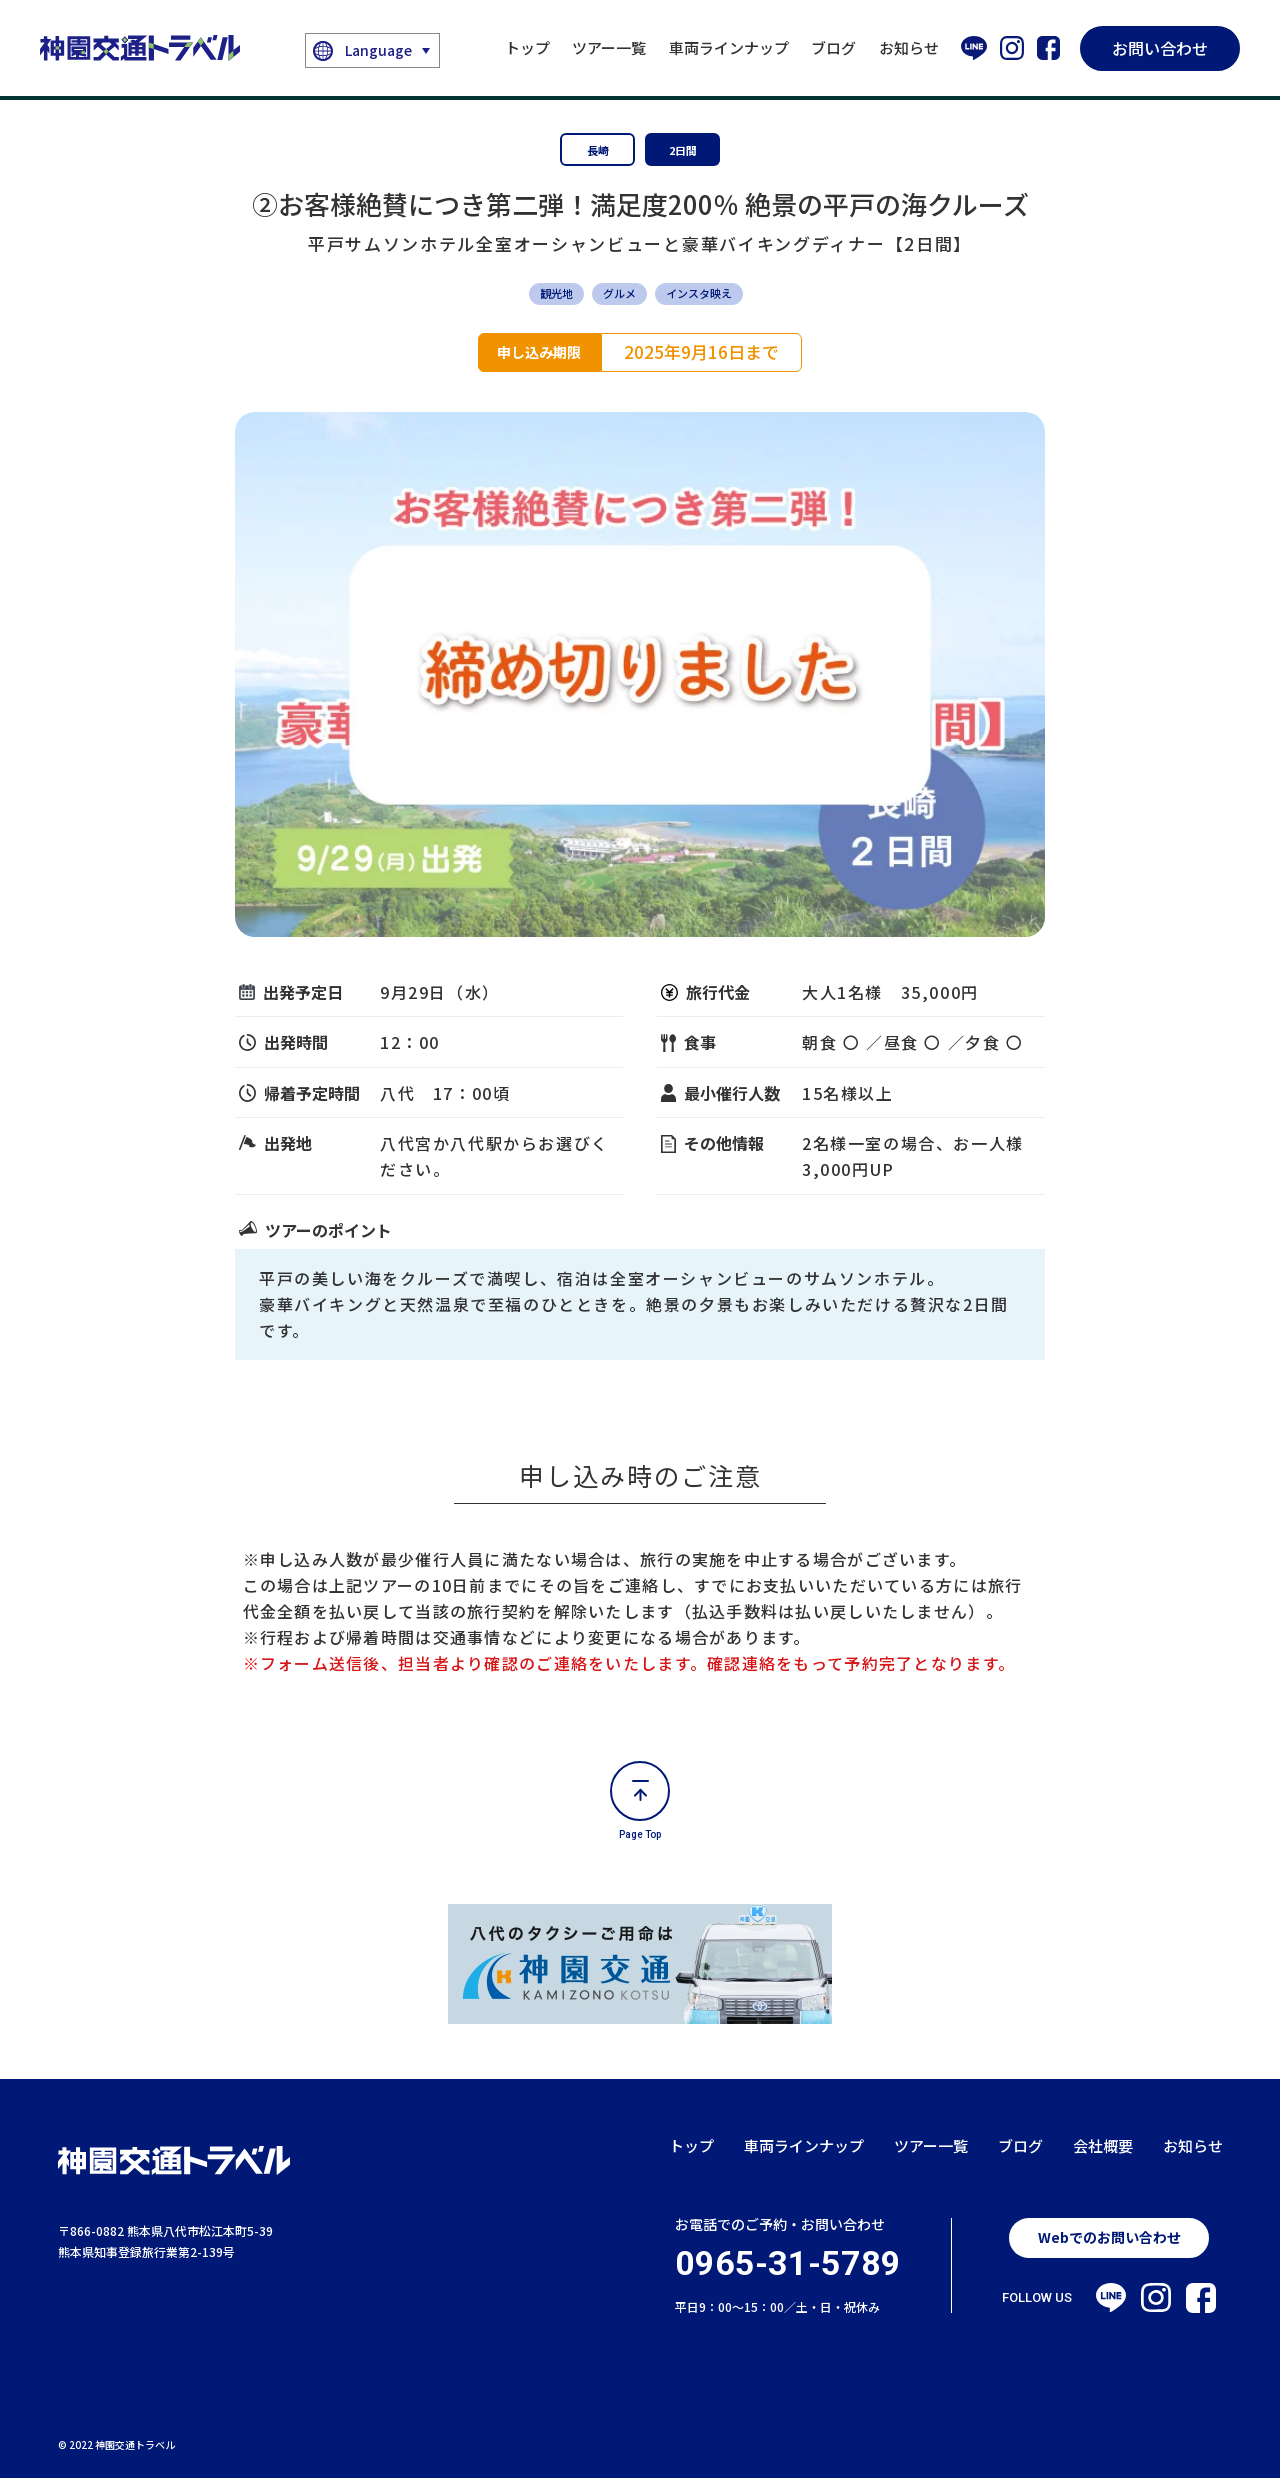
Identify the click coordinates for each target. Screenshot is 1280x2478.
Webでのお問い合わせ (1109, 2237)
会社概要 (1103, 2145)
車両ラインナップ (729, 47)
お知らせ (909, 47)
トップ (527, 47)
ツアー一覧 (609, 47)
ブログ (833, 47)
